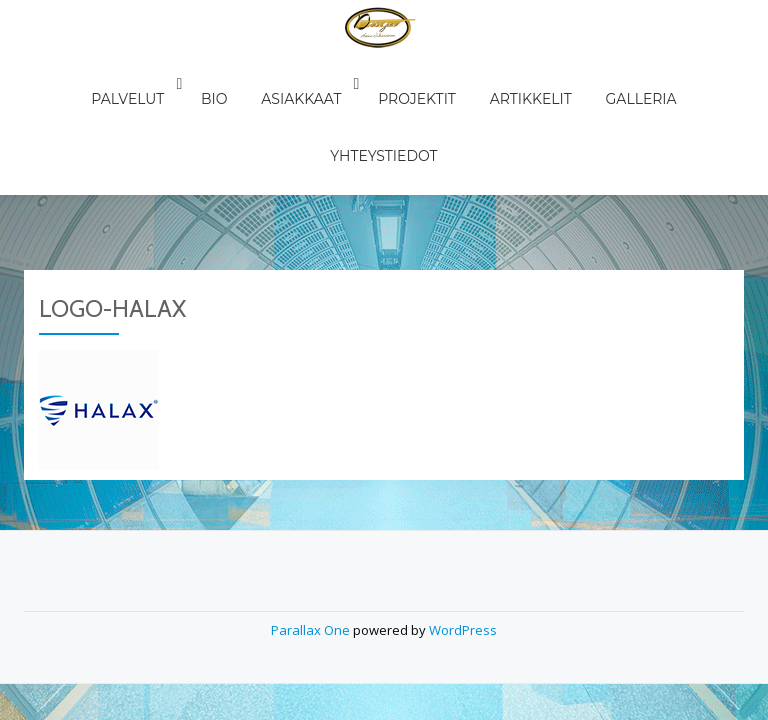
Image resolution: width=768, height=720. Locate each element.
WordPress (463, 480)
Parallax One (312, 480)
